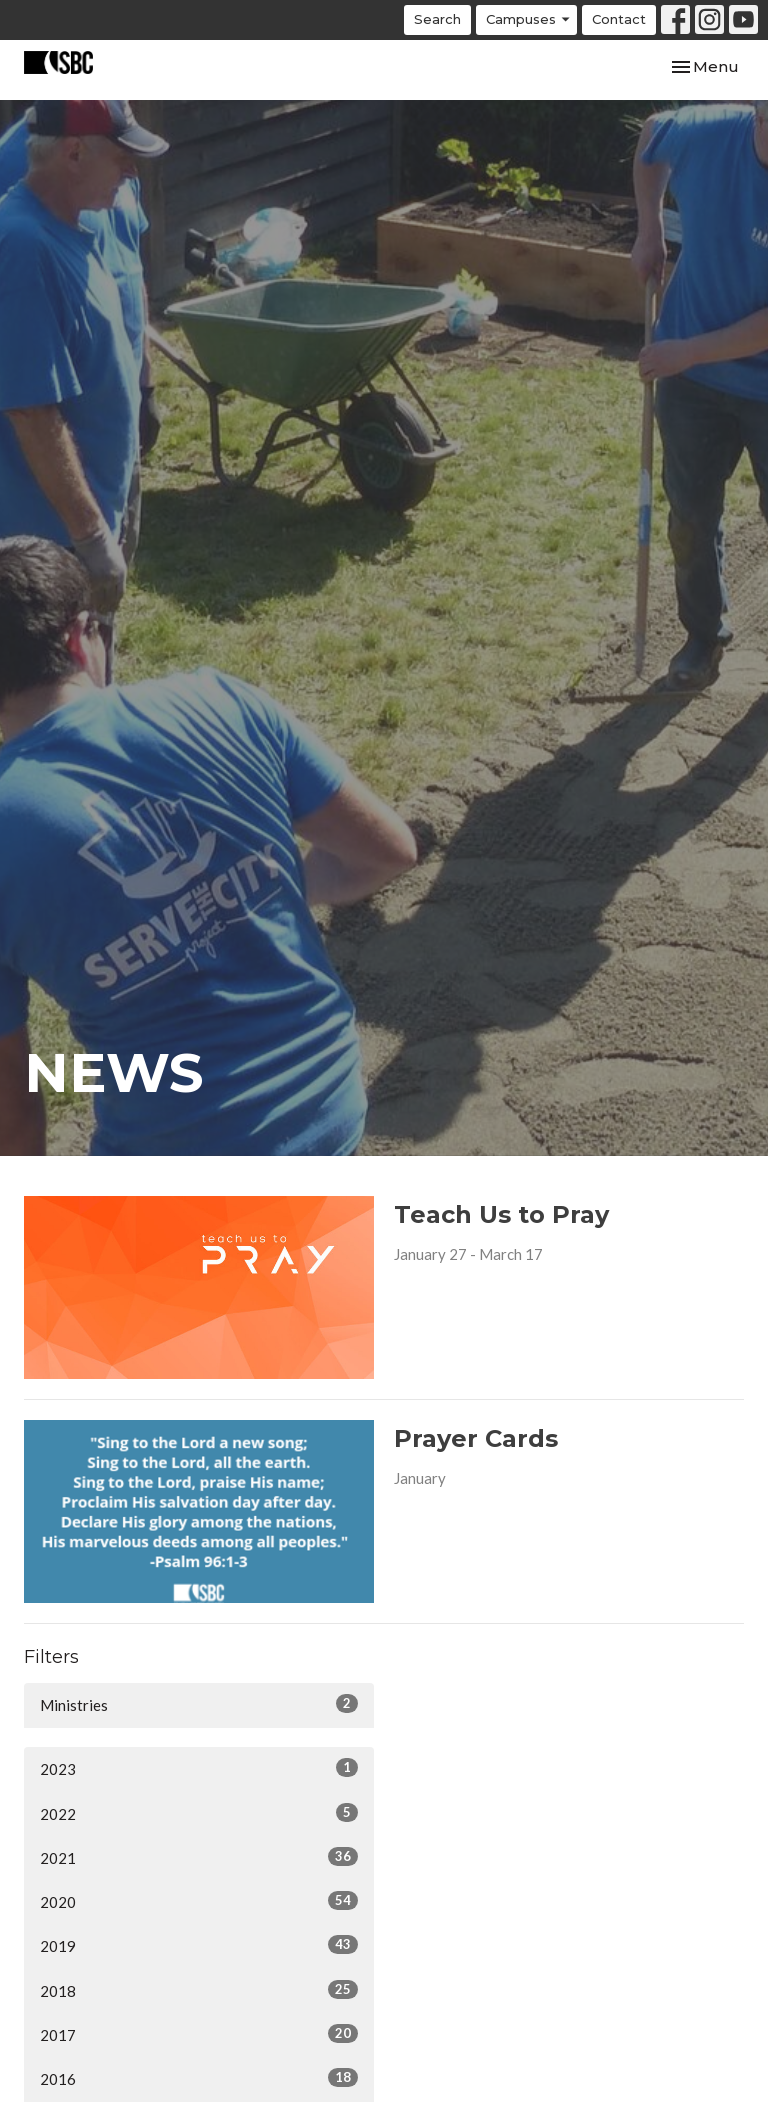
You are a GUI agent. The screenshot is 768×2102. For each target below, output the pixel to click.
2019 (199, 1945)
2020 (199, 1901)
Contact (619, 19)
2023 (199, 1768)
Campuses (529, 19)
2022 (199, 1813)
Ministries (199, 1704)
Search (437, 19)
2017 (199, 2034)
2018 (199, 1990)
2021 (199, 1857)
